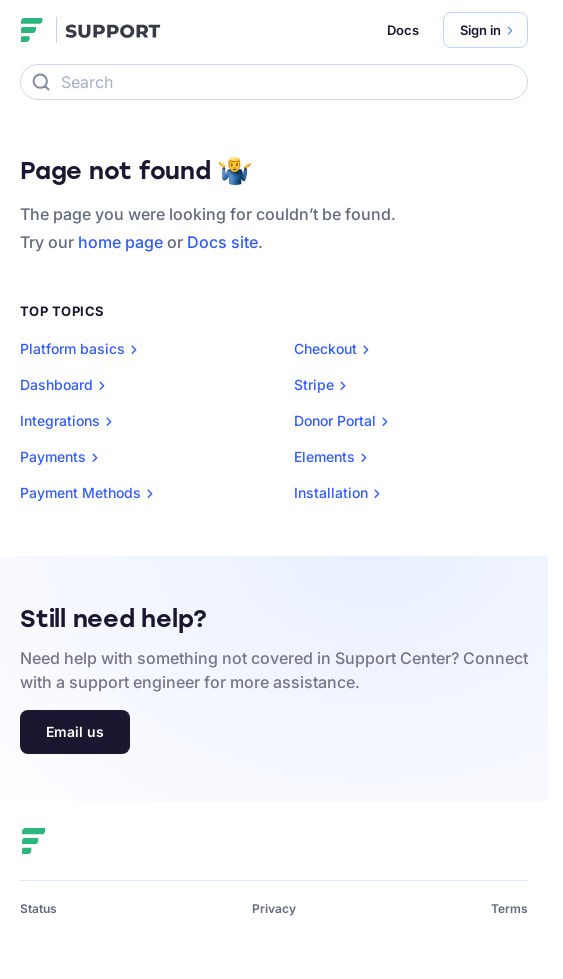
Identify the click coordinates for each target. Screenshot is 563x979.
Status (38, 908)
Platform (82, 349)
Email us (75, 731)
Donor (345, 421)
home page (120, 242)
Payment (90, 493)
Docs (403, 30)
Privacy (274, 908)
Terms (509, 908)
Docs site (222, 242)
